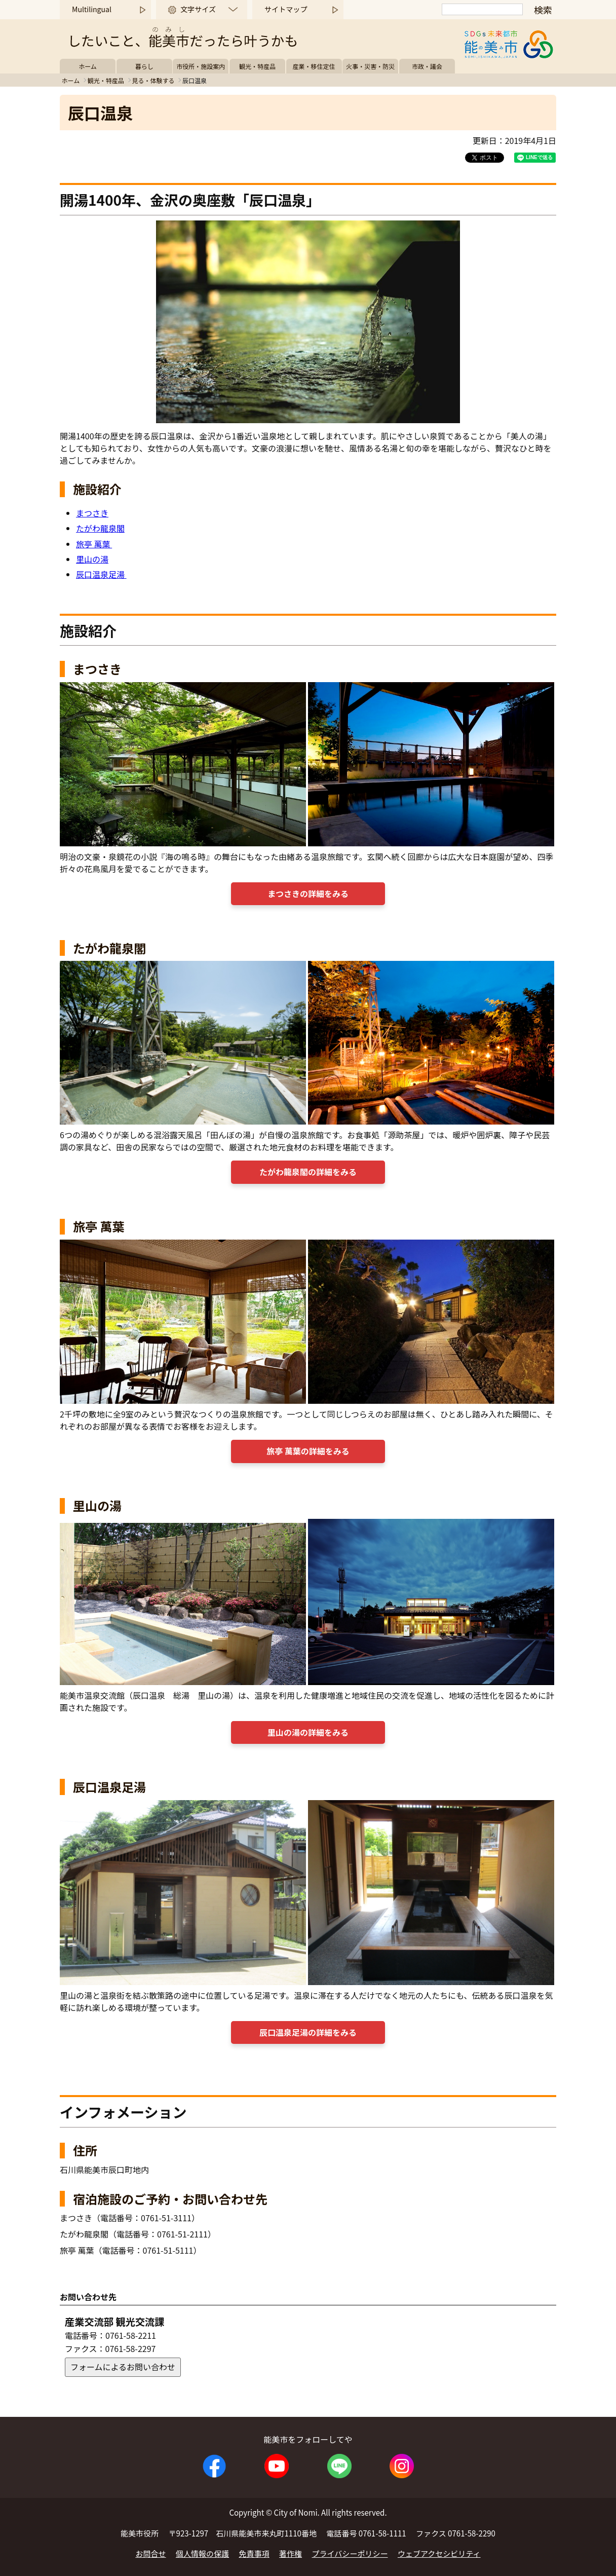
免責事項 (254, 2553)
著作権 (290, 2553)
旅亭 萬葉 (94, 544)
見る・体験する (153, 80)
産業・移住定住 (314, 66)
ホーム (88, 66)
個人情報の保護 (202, 2553)
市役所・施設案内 (200, 66)
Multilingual (91, 9)
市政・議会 (427, 66)
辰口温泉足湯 (101, 574)
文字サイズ (198, 9)
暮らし (144, 66)
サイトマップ (285, 9)
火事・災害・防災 (370, 66)
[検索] (482, 9)
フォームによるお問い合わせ (122, 2367)
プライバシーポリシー (350, 2553)
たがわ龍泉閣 (100, 528)
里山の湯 (92, 559)
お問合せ (150, 2553)
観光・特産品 (257, 66)
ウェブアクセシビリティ (439, 2553)
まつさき (92, 513)
